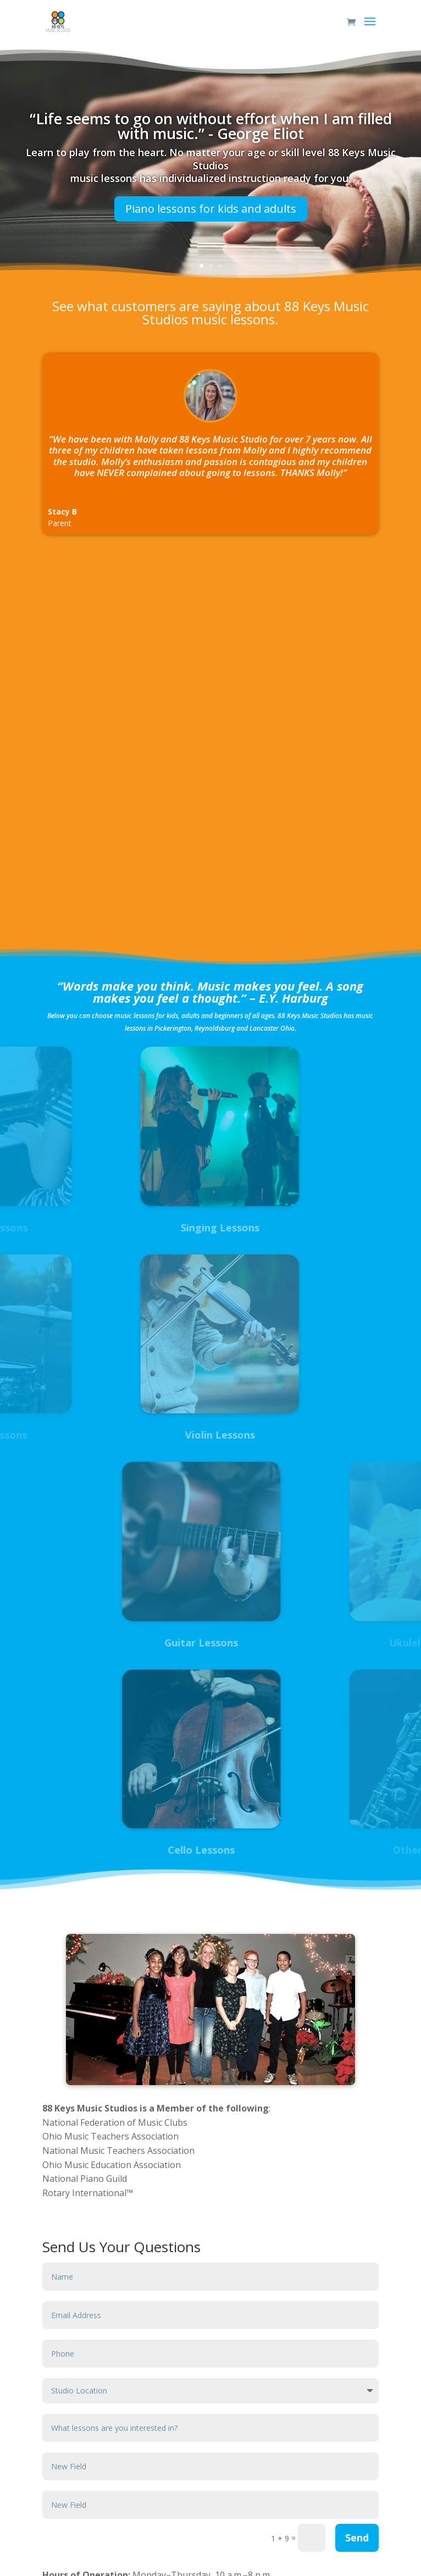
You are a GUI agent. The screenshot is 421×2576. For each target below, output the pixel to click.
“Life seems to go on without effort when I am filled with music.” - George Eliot (211, 130)
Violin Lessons (151, 1434)
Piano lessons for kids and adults (210, 213)
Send (357, 2537)
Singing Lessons (151, 1227)
